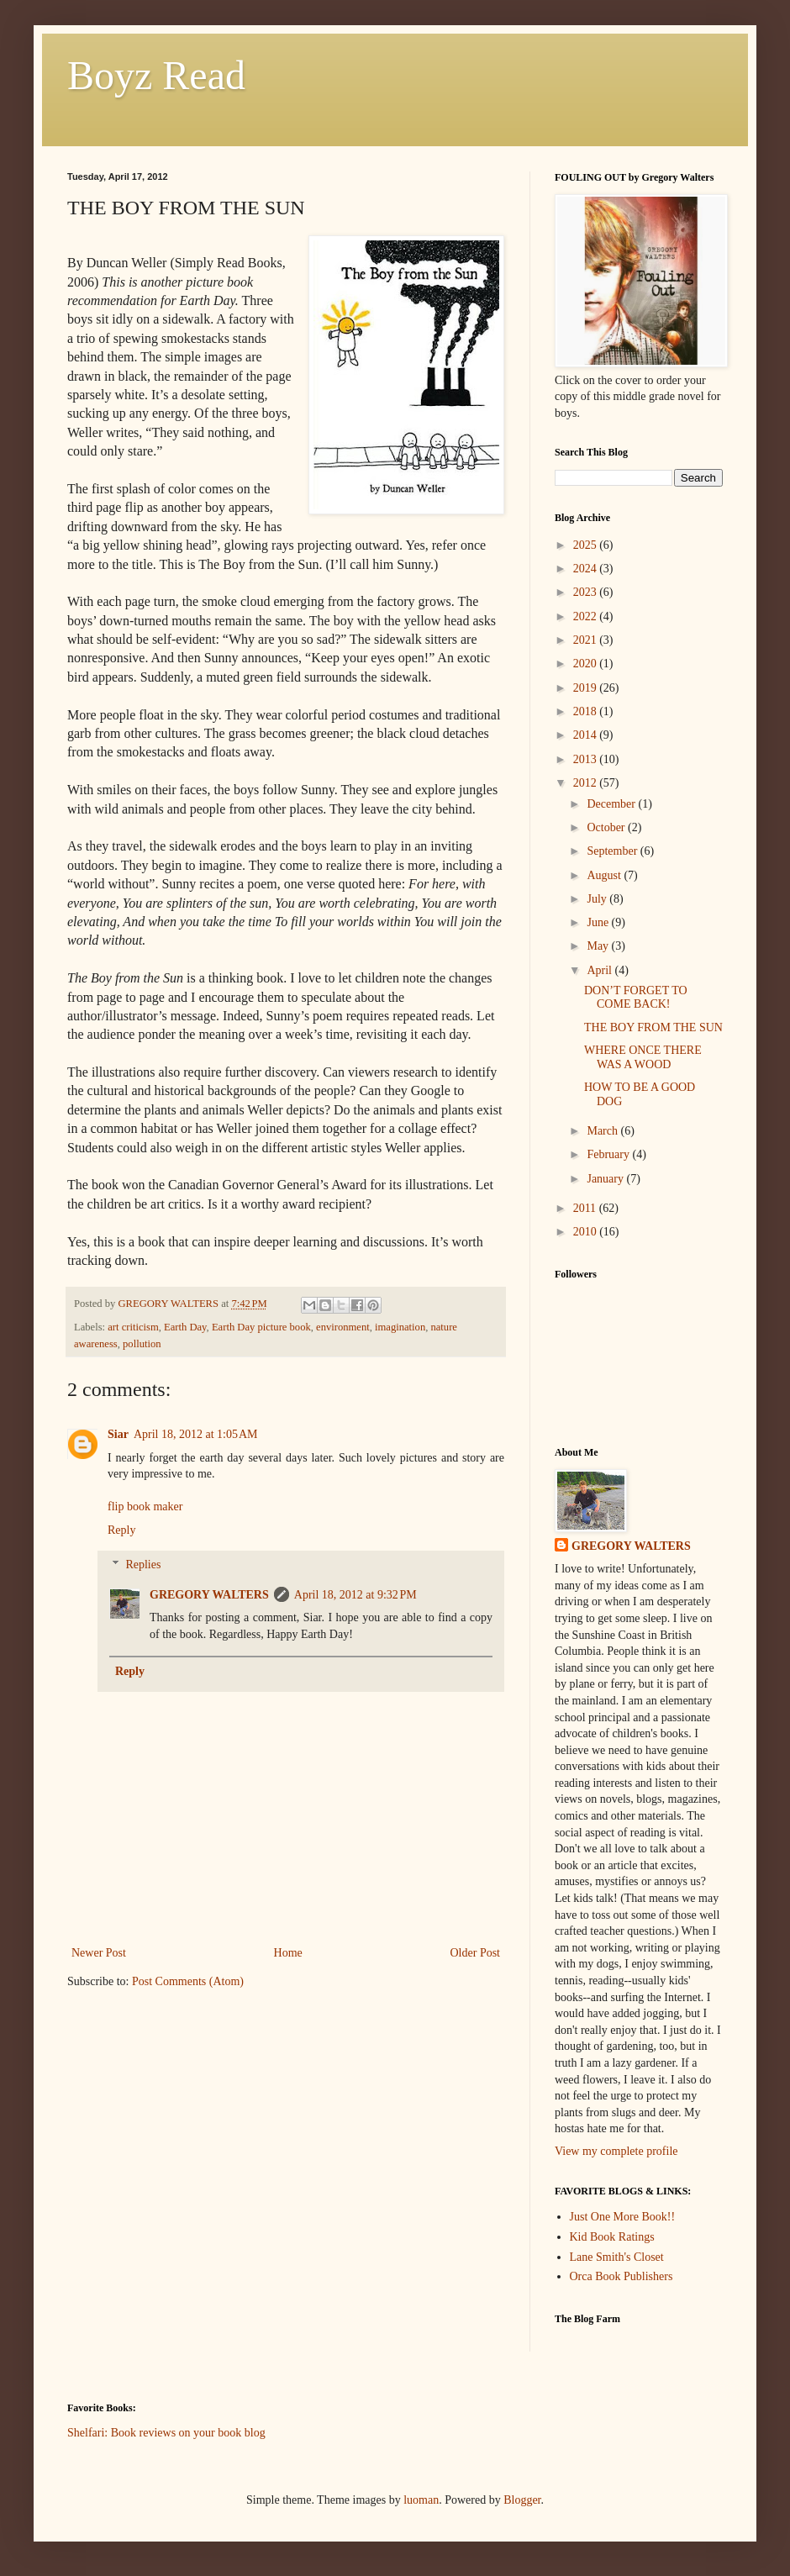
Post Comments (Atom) (188, 1981)
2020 (586, 663)
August (605, 875)
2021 (586, 640)
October (607, 827)
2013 (586, 759)
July (598, 899)
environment (343, 1327)
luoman (421, 2500)
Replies (143, 1564)
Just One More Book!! (623, 2216)
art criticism (133, 1327)
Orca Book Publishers (621, 2276)
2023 (586, 592)
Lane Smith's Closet (617, 2257)
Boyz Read (156, 75)
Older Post (475, 1952)
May (599, 946)
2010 (586, 1231)
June (599, 922)
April (600, 970)
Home (288, 1952)
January (606, 1178)
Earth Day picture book (261, 1327)
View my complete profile (616, 2151)
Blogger (521, 2500)
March (603, 1131)
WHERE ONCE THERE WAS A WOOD (643, 1057)
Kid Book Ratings (612, 2237)
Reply (121, 1530)
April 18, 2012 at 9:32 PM (355, 1594)
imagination (400, 1327)
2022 (586, 616)
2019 (586, 688)
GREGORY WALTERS (209, 1594)
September (613, 851)
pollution (142, 1344)
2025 (586, 545)
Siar (118, 1434)
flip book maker (145, 1506)
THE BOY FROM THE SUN (653, 1027)
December (612, 804)
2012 (586, 783)
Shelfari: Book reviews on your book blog (166, 2432)
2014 (586, 735)
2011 (586, 1208)
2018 (586, 711)
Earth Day (185, 1327)
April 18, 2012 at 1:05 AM (196, 1434)
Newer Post (98, 1952)
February (609, 1154)
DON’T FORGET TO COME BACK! (635, 997)
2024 (586, 568)
